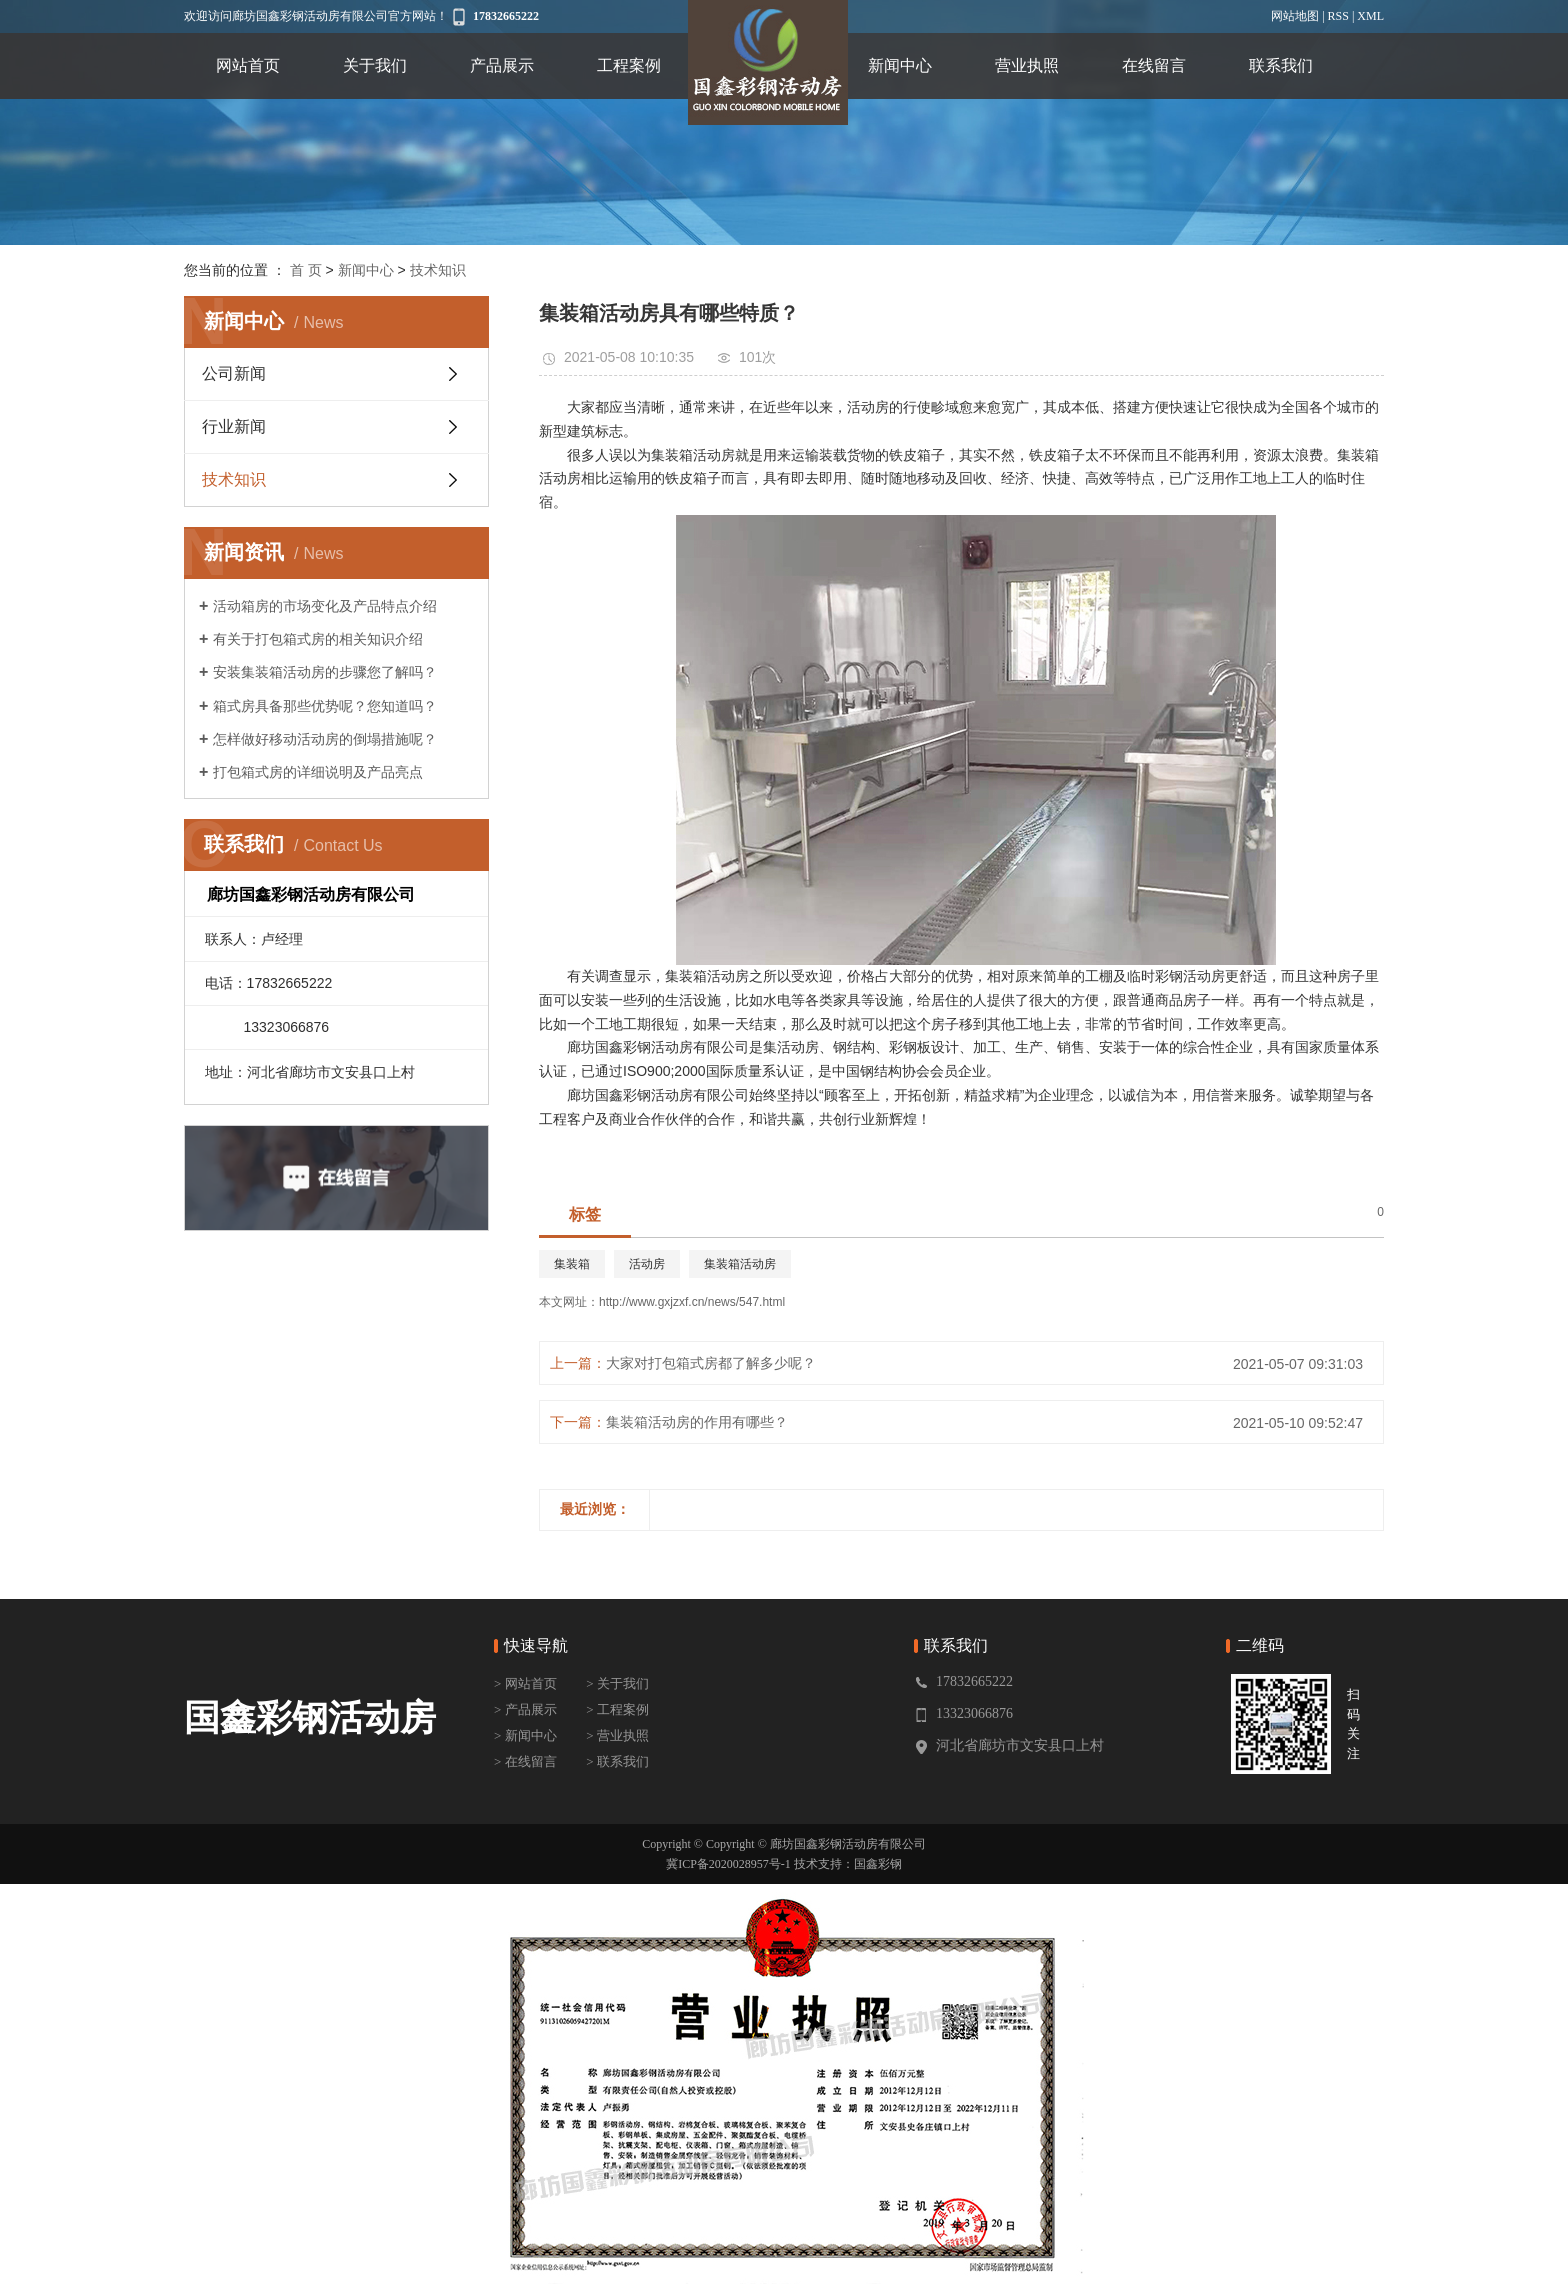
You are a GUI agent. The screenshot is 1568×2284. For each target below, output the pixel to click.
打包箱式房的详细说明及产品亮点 (318, 772)
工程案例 (629, 65)
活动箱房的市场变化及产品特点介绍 (325, 606)
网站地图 (1295, 16)
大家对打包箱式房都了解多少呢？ (711, 1363)
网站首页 (248, 65)
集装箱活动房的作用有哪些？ (697, 1422)
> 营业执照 (617, 1735)
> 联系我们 (617, 1761)
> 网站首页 (525, 1683)
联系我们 (1281, 65)
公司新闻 (234, 373)
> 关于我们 (617, 1683)
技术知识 (438, 270)
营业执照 (1027, 65)
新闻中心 (900, 65)
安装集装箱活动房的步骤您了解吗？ (325, 672)
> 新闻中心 (525, 1735)
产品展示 (502, 65)
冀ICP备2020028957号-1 (728, 1864)
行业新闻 (234, 426)
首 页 (306, 270)
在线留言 (1154, 65)
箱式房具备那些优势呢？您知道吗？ (325, 706)
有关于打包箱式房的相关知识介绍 (318, 639)
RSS (1338, 16)
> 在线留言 (525, 1761)
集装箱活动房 (740, 1264)
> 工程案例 (617, 1709)
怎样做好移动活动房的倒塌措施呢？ (325, 739)
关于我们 (375, 65)
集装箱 (572, 1264)
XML (1370, 16)
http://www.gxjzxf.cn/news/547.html (692, 1302)
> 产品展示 (525, 1709)
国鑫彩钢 (878, 1864)
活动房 (647, 1264)
